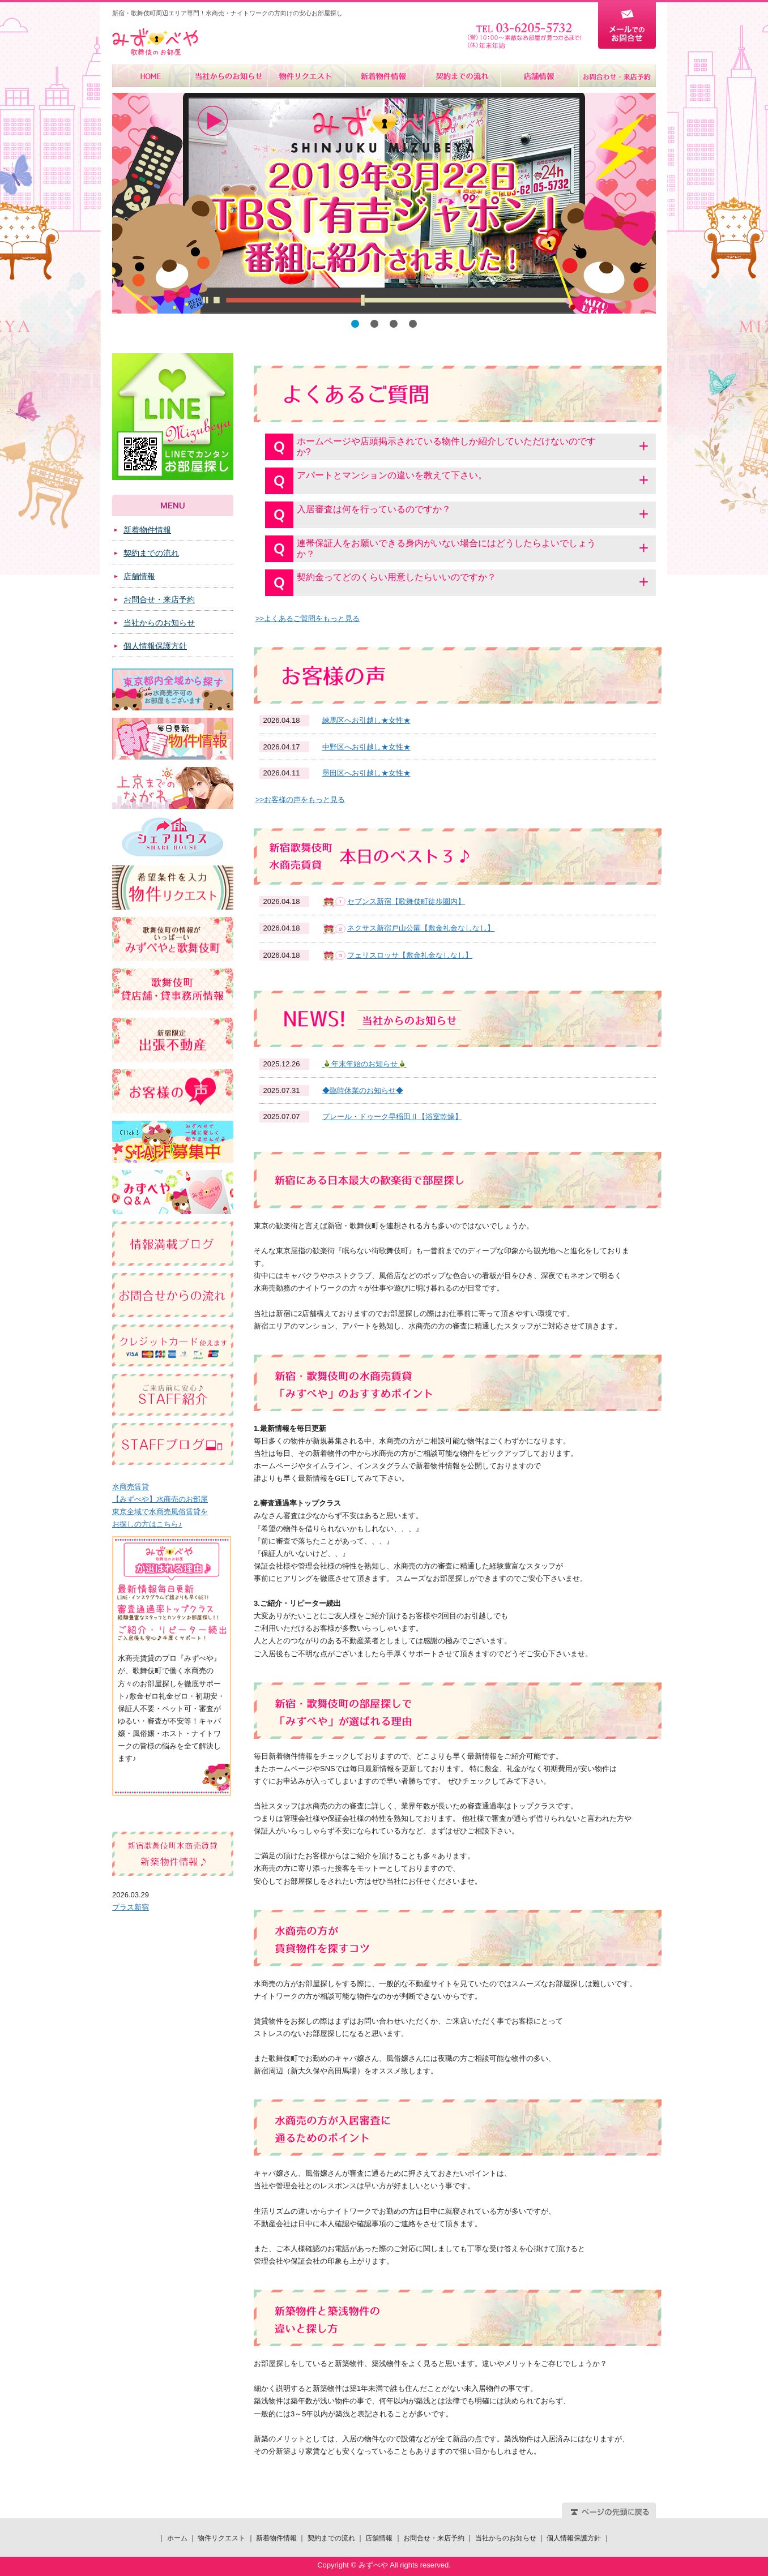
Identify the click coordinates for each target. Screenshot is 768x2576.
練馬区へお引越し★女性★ (366, 720)
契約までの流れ (461, 76)
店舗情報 (539, 76)
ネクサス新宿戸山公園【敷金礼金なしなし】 (420, 928)
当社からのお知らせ (228, 76)
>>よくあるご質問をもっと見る (307, 618)
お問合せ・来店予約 (617, 76)
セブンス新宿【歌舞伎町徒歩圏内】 (406, 901)
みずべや (155, 42)
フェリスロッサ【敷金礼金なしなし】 (409, 955)
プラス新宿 (130, 1907)
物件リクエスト (306, 76)
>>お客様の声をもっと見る (300, 799)
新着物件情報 (384, 76)
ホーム (151, 76)
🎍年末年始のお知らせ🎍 (364, 1064)
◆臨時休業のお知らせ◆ (362, 1090)
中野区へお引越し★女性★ (366, 747)
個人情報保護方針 (155, 645)
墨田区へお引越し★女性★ (366, 773)
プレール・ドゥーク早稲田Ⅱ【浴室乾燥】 (392, 1116)
